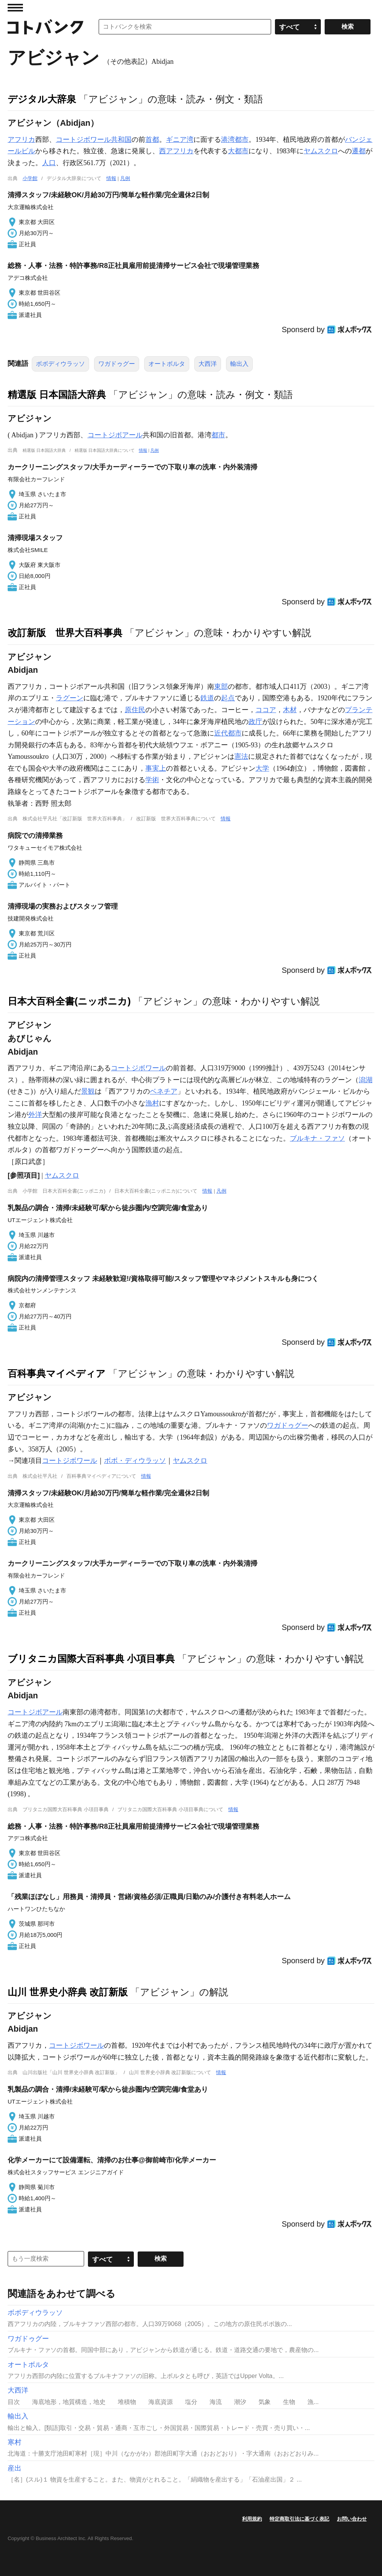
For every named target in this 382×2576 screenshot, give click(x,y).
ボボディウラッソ (60, 363)
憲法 (241, 756)
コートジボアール (115, 435)
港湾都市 (235, 139)
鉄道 (207, 698)
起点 (228, 698)
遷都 (359, 151)
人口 (49, 163)
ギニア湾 (179, 139)
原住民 (135, 710)
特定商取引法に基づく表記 (299, 2519)
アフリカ (21, 139)
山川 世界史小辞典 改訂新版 (68, 1992)
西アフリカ (176, 151)
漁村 (152, 1103)
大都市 (238, 151)
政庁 (255, 722)
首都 (152, 139)
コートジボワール (138, 1068)
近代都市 (228, 733)
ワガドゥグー (116, 363)
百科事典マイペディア (57, 1373)
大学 (262, 768)
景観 (88, 1091)
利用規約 (252, 2519)
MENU (15, 7)
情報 (111, 178)
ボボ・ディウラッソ (135, 1460)
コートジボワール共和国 (94, 139)
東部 (221, 686)
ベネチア (163, 1091)
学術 (152, 780)
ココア (265, 710)
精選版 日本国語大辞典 (57, 394)
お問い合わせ (352, 2519)
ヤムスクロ (321, 151)
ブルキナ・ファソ (317, 1138)
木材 (290, 710)
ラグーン (69, 698)
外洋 (35, 1114)
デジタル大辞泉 (42, 99)
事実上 (155, 768)
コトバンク (45, 26)
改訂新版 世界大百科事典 (65, 632)
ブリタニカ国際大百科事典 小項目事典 (91, 1658)
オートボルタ (166, 363)
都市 (218, 435)
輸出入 (239, 363)
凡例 (125, 178)
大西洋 (207, 363)
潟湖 (365, 1080)
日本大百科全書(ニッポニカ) (69, 1001)
